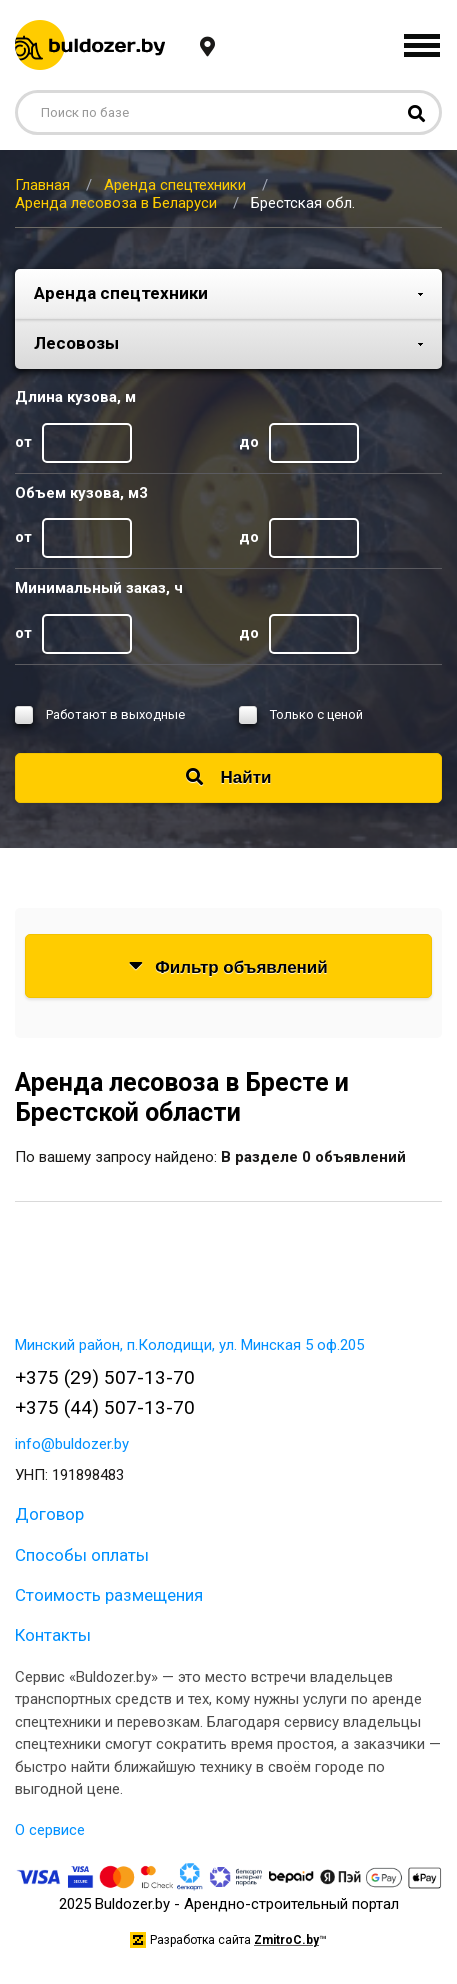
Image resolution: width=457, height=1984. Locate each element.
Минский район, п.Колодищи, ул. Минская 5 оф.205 (189, 1345)
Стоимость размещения (109, 1595)
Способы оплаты (82, 1555)
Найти (229, 777)
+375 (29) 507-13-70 (105, 1377)
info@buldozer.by (72, 1444)
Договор (49, 1514)
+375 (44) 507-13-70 (105, 1407)
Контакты (53, 1635)
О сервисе (50, 1830)
